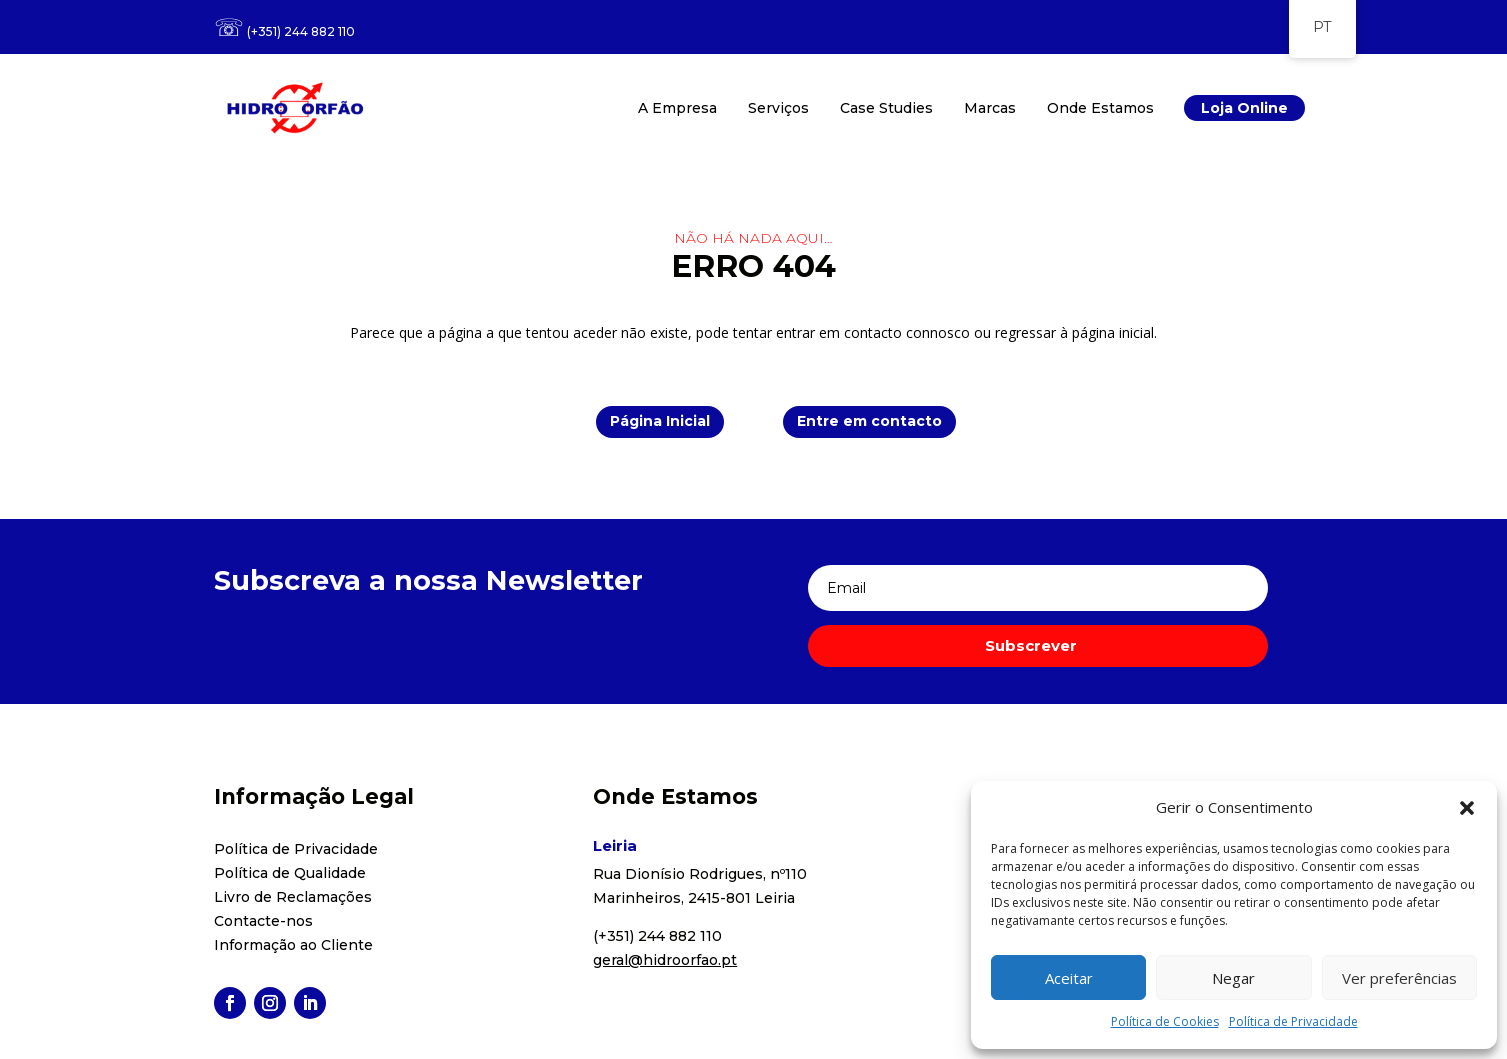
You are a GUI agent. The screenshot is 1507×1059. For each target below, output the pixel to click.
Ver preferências (1399, 978)
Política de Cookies (1165, 1021)
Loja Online (1244, 108)
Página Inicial (660, 421)
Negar (1233, 978)
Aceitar (1069, 978)
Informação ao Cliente (293, 945)
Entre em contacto (869, 421)
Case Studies (886, 108)
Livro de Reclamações (293, 897)
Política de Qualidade (290, 873)
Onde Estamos (1100, 108)
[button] (1467, 808)
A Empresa (677, 108)
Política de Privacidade (1293, 1021)
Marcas (990, 108)
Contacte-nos (263, 921)
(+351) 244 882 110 (301, 31)
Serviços (778, 108)
